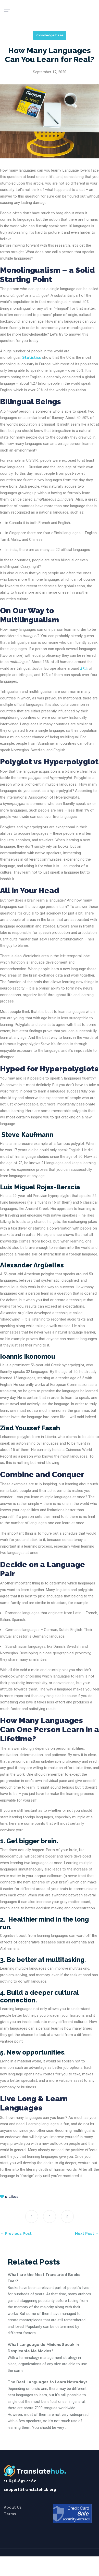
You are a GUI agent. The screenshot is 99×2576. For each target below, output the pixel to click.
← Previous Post (16, 2233)
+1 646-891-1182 (20, 2481)
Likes (9, 2196)
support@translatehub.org (30, 2489)
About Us (13, 2507)
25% (84, 668)
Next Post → (87, 2233)
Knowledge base (50, 35)
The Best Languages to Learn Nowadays (48, 2382)
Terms (10, 2514)
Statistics (31, 357)
